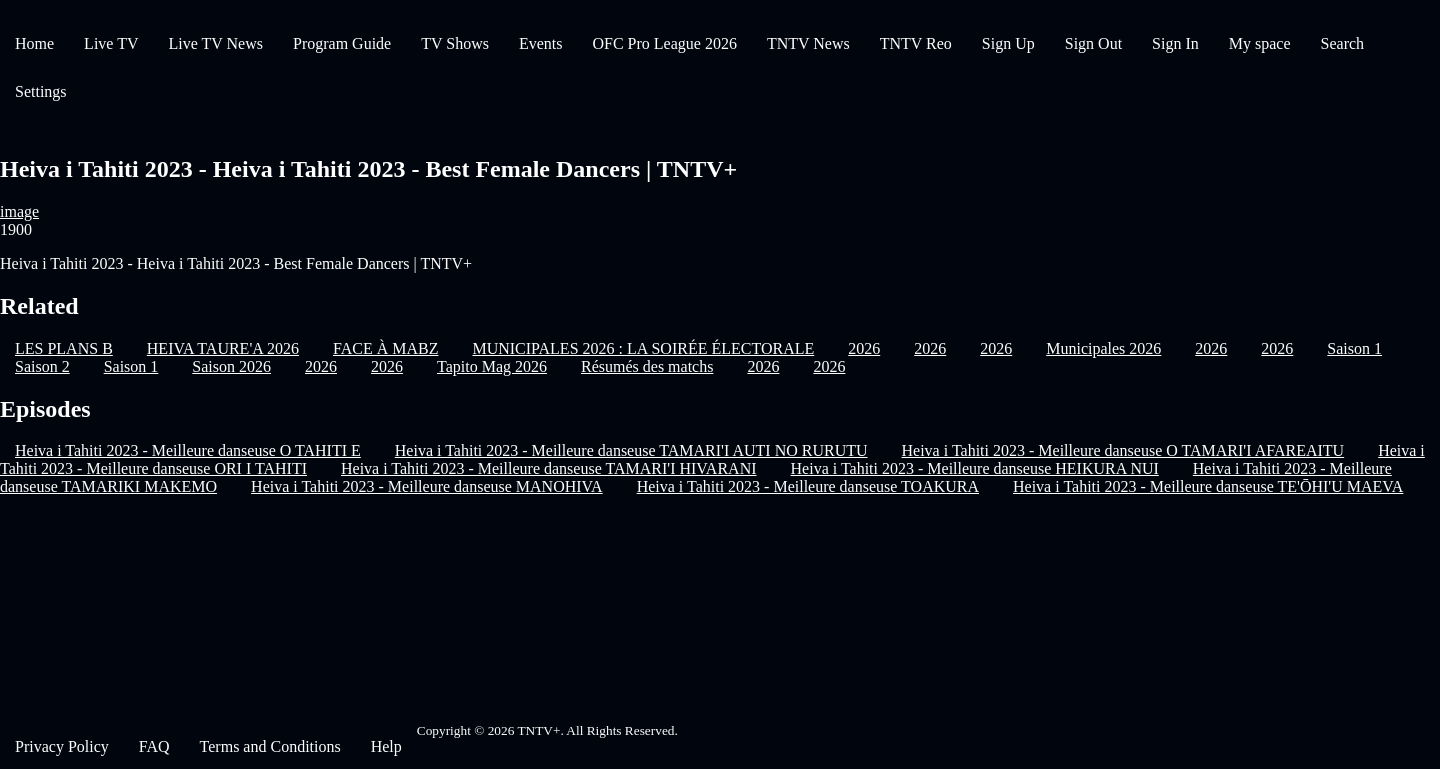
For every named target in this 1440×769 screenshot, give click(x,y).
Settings (41, 91)
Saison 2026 (231, 366)
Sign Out (1093, 43)
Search (1343, 43)
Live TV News (215, 43)
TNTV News (808, 43)
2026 (864, 348)
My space (1260, 43)
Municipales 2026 (1103, 348)
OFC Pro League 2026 (664, 43)
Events (541, 43)
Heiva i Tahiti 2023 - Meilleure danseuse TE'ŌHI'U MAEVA (1208, 486)
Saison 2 (42, 366)
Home (34, 43)
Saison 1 (1354, 348)
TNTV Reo (916, 43)
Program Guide (342, 43)
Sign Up (1008, 43)
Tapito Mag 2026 (492, 366)
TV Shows (455, 43)
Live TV (111, 43)
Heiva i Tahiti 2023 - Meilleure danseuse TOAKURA (808, 486)
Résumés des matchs (647, 366)
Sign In (1175, 43)
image (19, 211)
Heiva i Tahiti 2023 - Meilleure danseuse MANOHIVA (427, 486)
